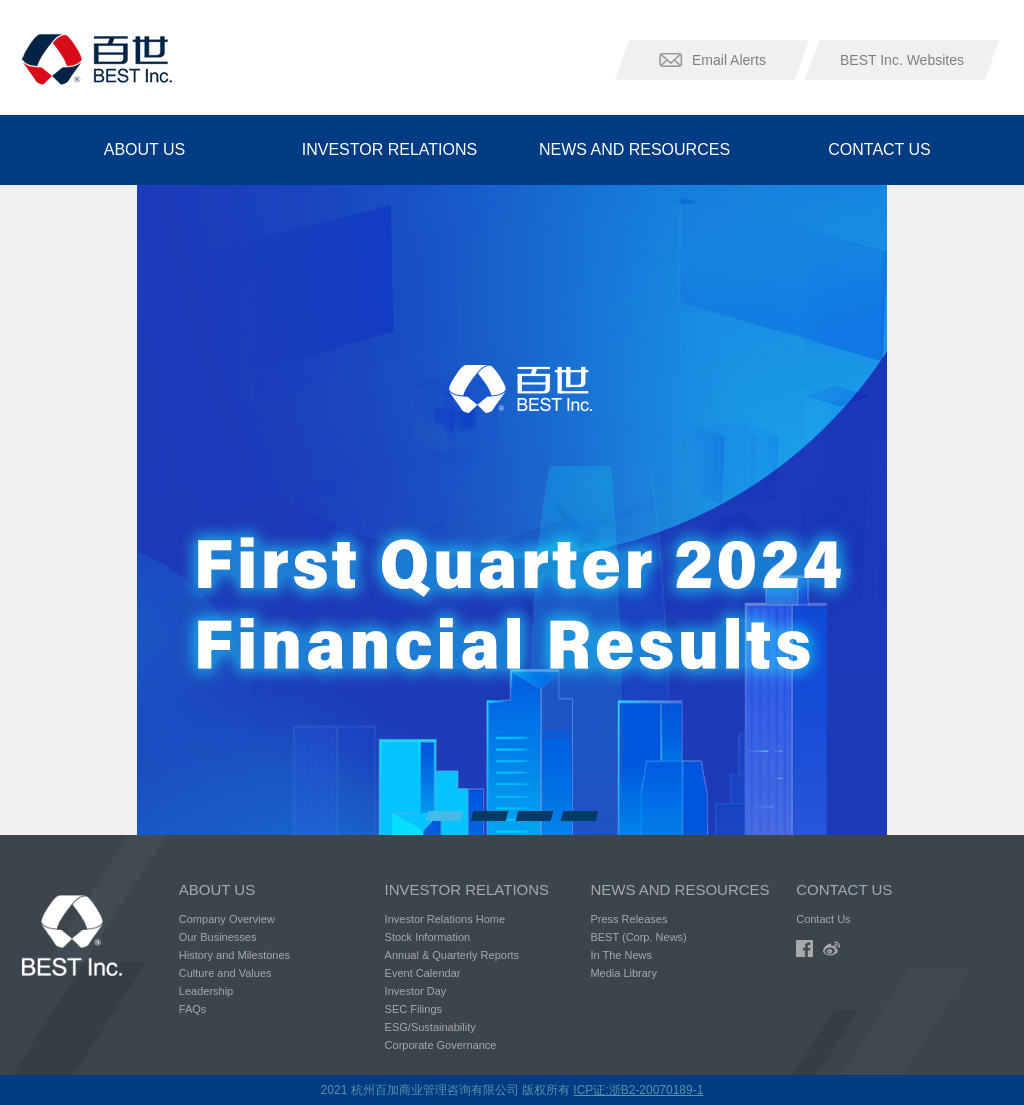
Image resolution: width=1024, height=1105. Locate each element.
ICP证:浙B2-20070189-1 (638, 1090)
